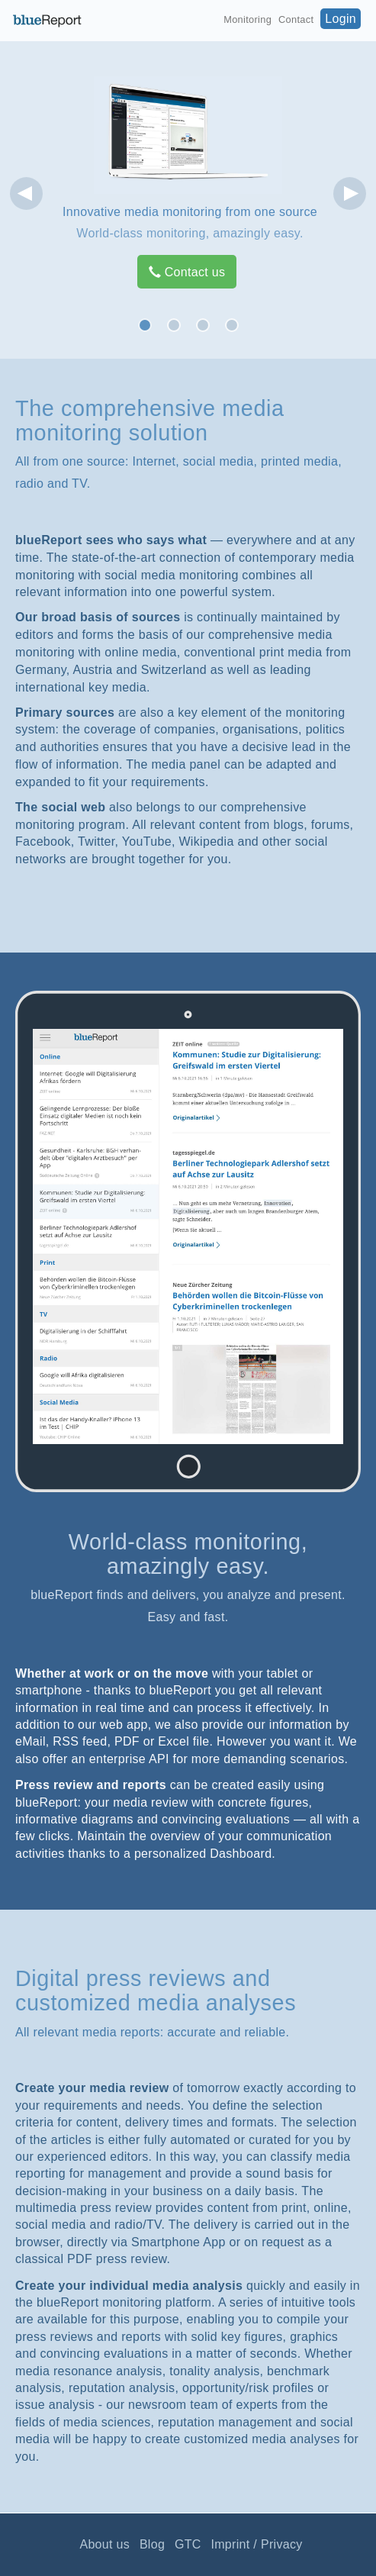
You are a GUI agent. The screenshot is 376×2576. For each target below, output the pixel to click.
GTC (188, 2544)
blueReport (47, 20)
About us (104, 2544)
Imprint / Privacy (256, 2544)
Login (340, 18)
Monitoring (247, 19)
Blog (152, 2544)
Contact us (187, 272)
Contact (295, 19)
